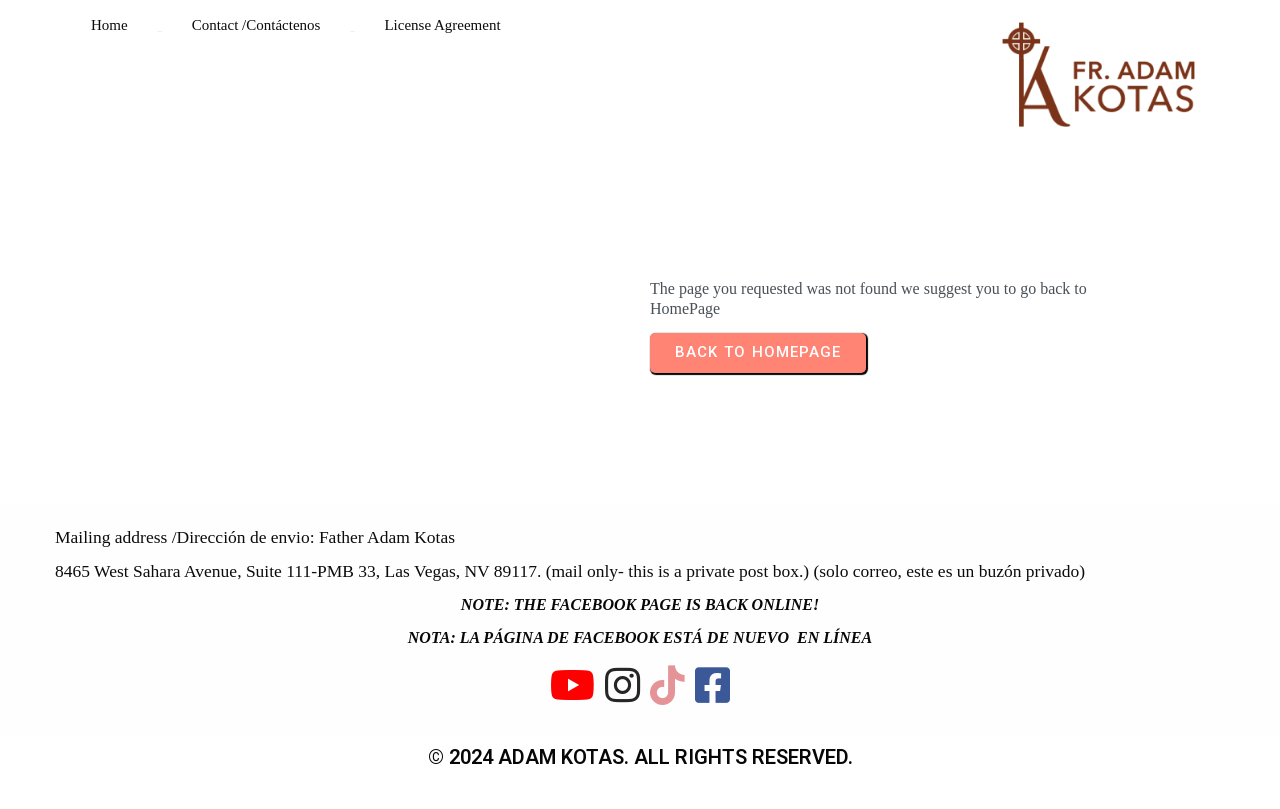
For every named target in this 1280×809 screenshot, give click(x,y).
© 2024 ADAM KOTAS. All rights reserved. (640, 757)
